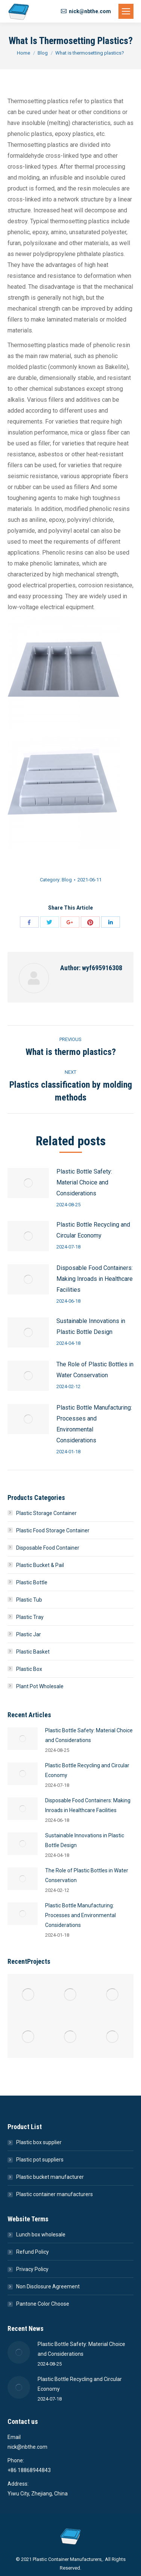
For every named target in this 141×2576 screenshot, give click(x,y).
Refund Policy (32, 2252)
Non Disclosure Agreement (48, 2286)
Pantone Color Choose (42, 2304)
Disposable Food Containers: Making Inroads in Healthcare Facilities (94, 1278)
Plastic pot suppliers (40, 2160)
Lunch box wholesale (40, 2235)
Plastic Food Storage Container (52, 1530)
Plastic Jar (28, 1634)
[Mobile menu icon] (125, 11)
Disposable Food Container (47, 1548)
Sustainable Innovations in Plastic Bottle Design (90, 1326)
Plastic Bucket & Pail (40, 1565)
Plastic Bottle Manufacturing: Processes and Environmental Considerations (94, 1424)
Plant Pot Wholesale (40, 1686)
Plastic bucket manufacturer (50, 2177)
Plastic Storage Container (46, 1513)
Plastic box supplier (39, 2142)
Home (23, 53)
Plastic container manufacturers (54, 2194)
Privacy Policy (32, 2269)
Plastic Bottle (31, 1582)
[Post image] (28, 1183)
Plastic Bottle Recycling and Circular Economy (93, 1230)
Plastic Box (29, 1669)
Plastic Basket (33, 1652)
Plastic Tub (29, 1600)
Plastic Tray (30, 1617)
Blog (43, 53)
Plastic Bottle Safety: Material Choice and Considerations (84, 1182)
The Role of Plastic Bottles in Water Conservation (94, 1370)
